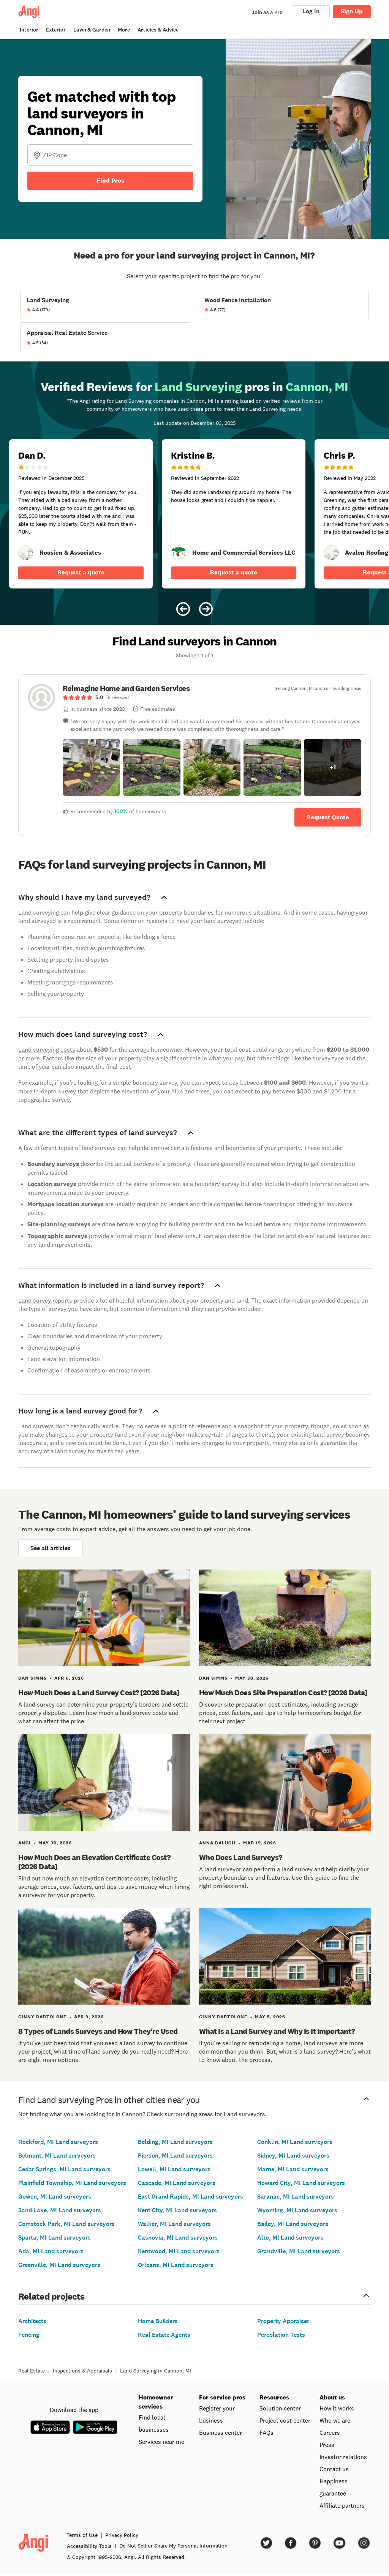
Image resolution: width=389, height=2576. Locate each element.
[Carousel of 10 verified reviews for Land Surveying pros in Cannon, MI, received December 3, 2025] (194, 493)
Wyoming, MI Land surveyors (297, 2210)
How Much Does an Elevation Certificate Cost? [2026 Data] (94, 1862)
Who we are (334, 2420)
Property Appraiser (283, 2321)
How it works (336, 2408)
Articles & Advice (158, 29)
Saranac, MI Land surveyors (295, 2197)
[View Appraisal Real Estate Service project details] (105, 337)
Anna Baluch (217, 1843)
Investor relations (343, 2457)
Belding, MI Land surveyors (175, 2142)
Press (326, 2444)
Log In (310, 11)
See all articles (50, 1548)
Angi (24, 1843)
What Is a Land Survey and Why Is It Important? (277, 2031)
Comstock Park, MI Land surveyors (66, 2224)
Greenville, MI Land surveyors (59, 2265)
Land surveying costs (46, 1049)
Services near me (161, 2441)
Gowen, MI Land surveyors (54, 2197)
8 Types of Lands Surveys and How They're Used (98, 2031)
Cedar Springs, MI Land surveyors (64, 2169)
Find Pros (110, 181)
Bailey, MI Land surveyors (292, 2224)
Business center (220, 2432)
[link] (25, 552)
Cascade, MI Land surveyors (176, 2183)
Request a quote (80, 572)
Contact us (334, 2469)
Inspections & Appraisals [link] (82, 2370)
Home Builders (158, 2321)
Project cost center (284, 2420)
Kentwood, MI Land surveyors (179, 2251)
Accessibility (89, 2546)
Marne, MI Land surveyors (293, 2169)
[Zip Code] (110, 155)
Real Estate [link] (31, 2370)
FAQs (266, 2432)
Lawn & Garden (91, 29)
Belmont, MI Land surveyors (57, 2156)
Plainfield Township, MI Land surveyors (72, 2183)
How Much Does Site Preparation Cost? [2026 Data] (283, 1692)
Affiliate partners (342, 2505)
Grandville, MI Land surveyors (298, 2251)
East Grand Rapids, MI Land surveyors (190, 2197)
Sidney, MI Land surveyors (293, 2156)
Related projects (194, 2296)
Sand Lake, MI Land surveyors (59, 2210)
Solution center (280, 2408)
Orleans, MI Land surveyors (175, 2265)
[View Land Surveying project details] (105, 304)
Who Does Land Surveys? (240, 1857)
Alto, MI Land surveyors (290, 2238)
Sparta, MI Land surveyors (54, 2238)
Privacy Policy (121, 2535)
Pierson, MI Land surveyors (175, 2156)
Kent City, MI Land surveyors (177, 2210)
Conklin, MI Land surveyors (294, 2142)
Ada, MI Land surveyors (51, 2251)
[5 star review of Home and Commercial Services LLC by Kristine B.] (233, 513)
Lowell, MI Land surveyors (174, 2169)
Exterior (56, 29)
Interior (29, 29)
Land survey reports (45, 1300)
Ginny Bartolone (42, 2017)
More (124, 29)
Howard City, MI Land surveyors (301, 2183)
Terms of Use (82, 2535)
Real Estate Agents (164, 2335)
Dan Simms (32, 1678)
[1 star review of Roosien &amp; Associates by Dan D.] (81, 513)
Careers (329, 2432)
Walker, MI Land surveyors (174, 2224)
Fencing (29, 2335)
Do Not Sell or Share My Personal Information (173, 2545)
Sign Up (352, 11)
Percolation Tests (281, 2335)
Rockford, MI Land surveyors (58, 2142)
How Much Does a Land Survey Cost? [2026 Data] (98, 1692)
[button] (91, 767)
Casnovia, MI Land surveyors (178, 2238)
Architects (32, 2321)
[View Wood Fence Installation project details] (283, 304)
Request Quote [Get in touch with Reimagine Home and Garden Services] (328, 817)
